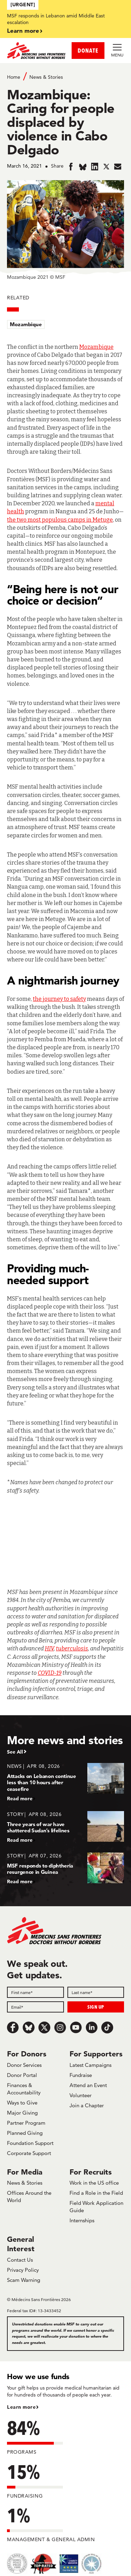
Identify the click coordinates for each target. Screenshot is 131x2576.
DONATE (88, 50)
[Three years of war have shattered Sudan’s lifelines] (65, 1827)
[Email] (35, 2007)
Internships (82, 2220)
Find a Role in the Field (96, 2193)
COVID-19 (49, 1673)
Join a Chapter (87, 2105)
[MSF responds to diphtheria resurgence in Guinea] (65, 1868)
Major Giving (22, 2112)
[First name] (35, 1992)
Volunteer (81, 2095)
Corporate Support (29, 2153)
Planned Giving (25, 2133)
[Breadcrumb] (65, 76)
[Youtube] (76, 2027)
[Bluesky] (29, 2027)
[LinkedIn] (91, 2027)
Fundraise (81, 2075)
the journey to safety (59, 999)
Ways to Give (22, 2102)
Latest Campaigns (90, 2065)
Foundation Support (30, 2143)
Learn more (23, 30)
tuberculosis (72, 1648)
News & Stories (46, 77)
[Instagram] (60, 2027)
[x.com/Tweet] (44, 2027)
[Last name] (95, 1992)
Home (13, 77)
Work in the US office (94, 2182)
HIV (49, 1648)
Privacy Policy (23, 2270)
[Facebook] (13, 2027)
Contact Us (20, 2259)
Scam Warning (23, 2280)
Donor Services (24, 2065)
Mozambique (26, 324)
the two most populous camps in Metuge (60, 519)
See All (15, 1752)
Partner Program (26, 2122)
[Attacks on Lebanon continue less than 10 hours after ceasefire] (65, 1782)
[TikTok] (107, 2027)
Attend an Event (88, 2085)
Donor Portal (22, 2075)
